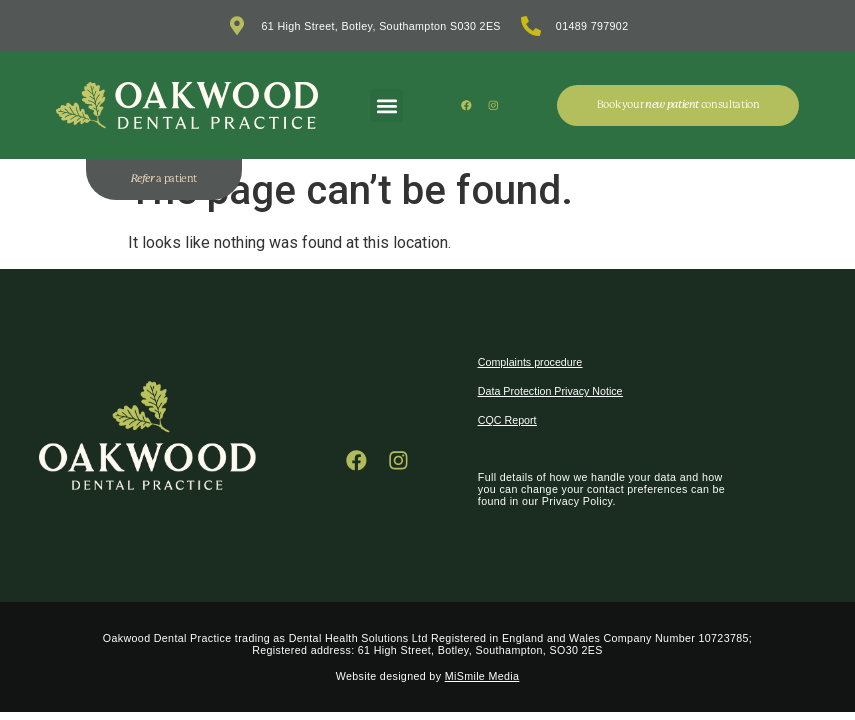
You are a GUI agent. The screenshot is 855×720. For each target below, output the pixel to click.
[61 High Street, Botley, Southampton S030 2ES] (237, 26)
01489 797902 (592, 26)
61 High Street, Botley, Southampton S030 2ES (381, 26)
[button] (386, 105)
